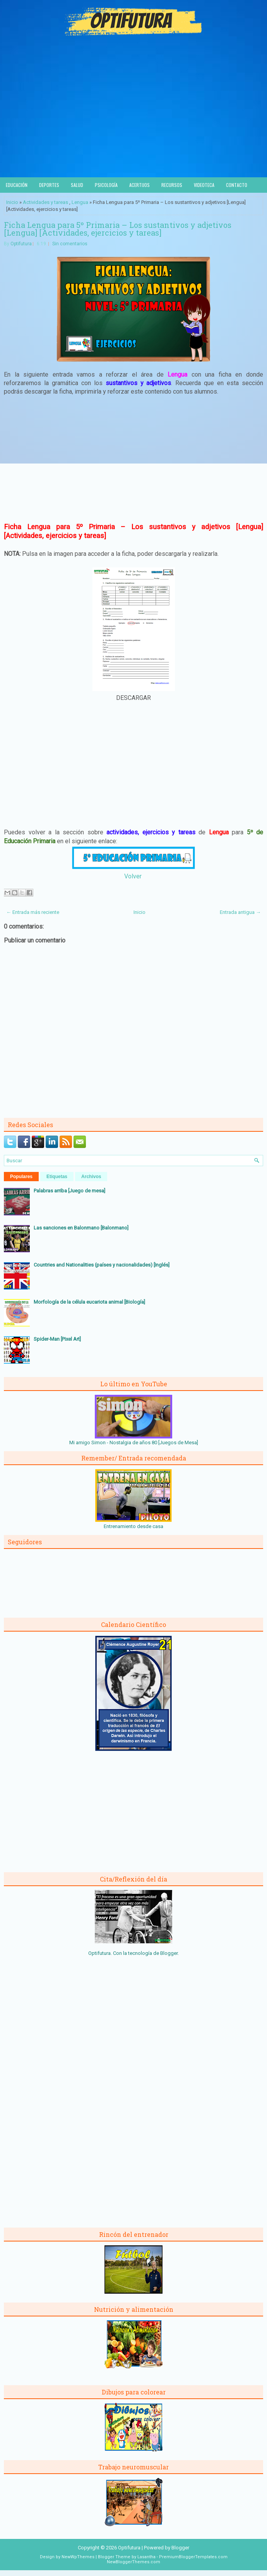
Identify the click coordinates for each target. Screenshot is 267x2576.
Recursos (171, 185)
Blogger (169, 1953)
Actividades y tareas (45, 202)
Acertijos (139, 185)
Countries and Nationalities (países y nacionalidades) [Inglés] (101, 1265)
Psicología (106, 185)
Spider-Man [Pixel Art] (57, 1339)
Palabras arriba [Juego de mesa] (69, 1191)
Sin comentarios (69, 243)
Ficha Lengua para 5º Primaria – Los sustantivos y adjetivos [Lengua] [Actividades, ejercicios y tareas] (117, 228)
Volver (133, 876)
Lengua (80, 202)
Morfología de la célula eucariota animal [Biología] (89, 1302)
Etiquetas (56, 1176)
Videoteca (204, 185)
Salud (77, 185)
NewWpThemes (78, 2556)
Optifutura (21, 243)
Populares (21, 1176)
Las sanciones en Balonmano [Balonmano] (81, 1228)
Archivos (91, 1176)
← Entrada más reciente (32, 912)
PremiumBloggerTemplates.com (193, 2556)
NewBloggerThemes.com (133, 2561)
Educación (16, 185)
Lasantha (146, 2556)
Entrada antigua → (240, 912)
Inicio (12, 202)
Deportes (49, 185)
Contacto (236, 185)
